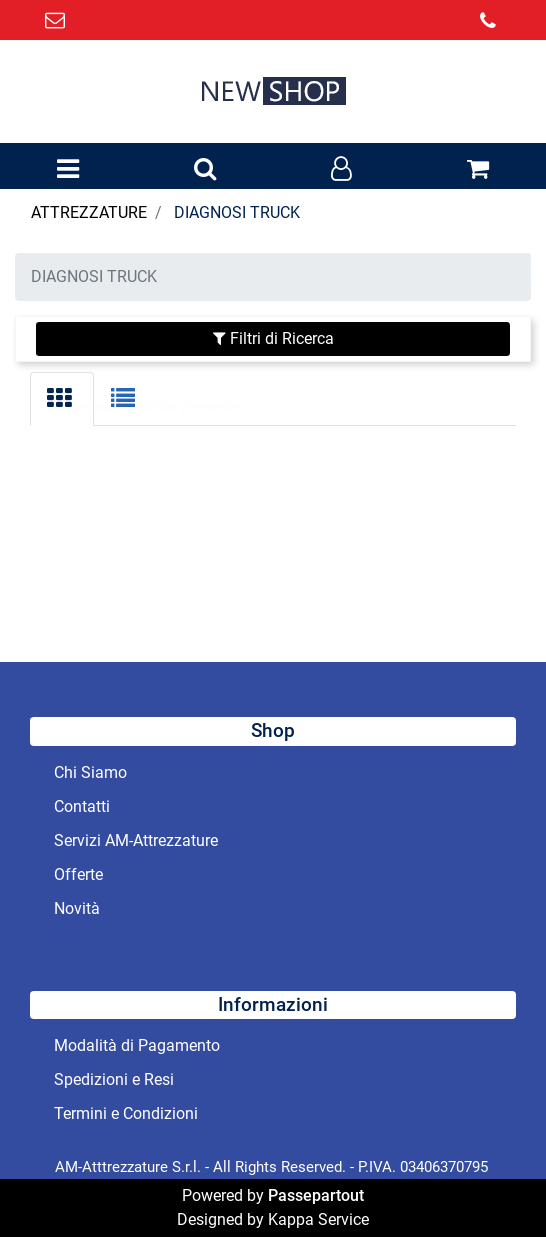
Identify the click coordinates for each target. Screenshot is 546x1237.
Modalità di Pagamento (137, 1045)
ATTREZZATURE (89, 212)
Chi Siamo (90, 772)
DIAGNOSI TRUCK (237, 212)
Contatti (82, 806)
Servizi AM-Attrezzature (136, 840)
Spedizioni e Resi (114, 1079)
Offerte (78, 874)
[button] (205, 170)
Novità (77, 908)
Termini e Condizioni (126, 1113)
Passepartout (316, 1195)
